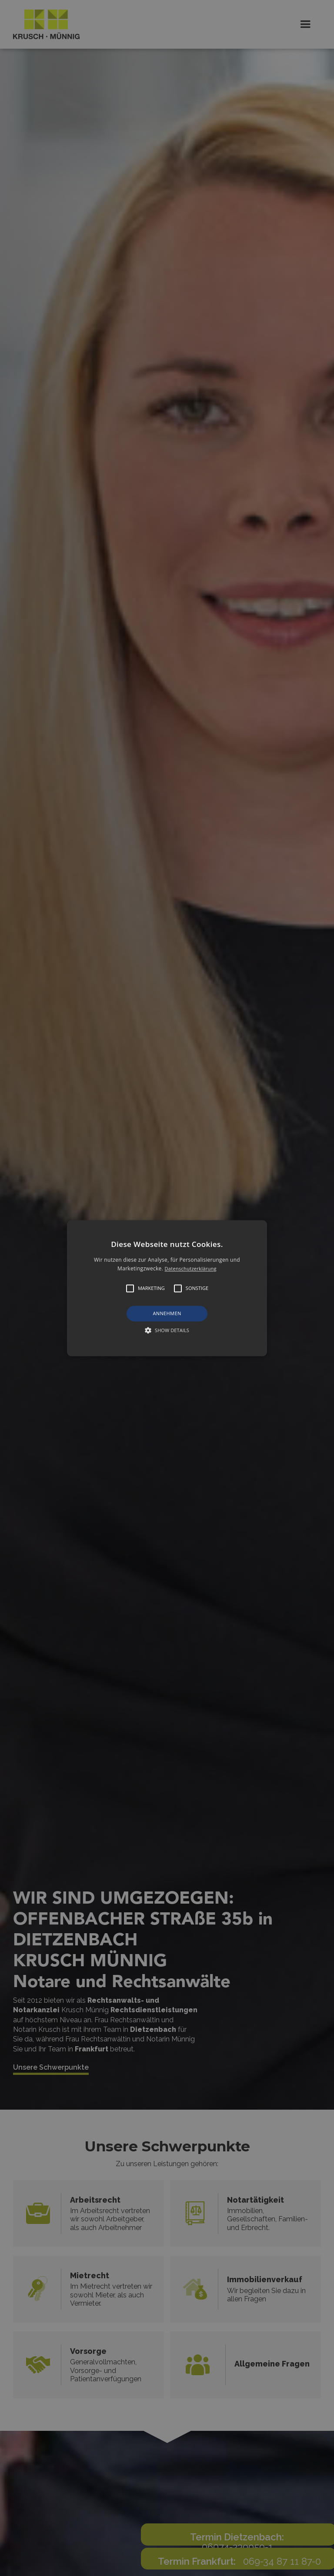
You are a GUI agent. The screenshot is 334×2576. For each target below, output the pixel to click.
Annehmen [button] (167, 1313)
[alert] (167, 1288)
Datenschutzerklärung (191, 1268)
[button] (167, 1288)
